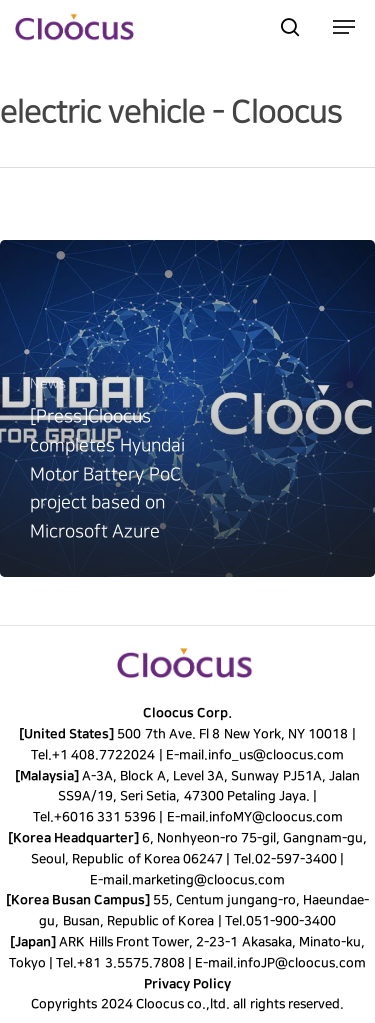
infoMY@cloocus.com (275, 817)
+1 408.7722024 (103, 755)
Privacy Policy (187, 984)
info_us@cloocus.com (276, 755)
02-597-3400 (296, 859)
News (48, 383)
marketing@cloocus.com (208, 880)
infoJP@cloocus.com (301, 963)
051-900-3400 (291, 921)
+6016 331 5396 (104, 817)
